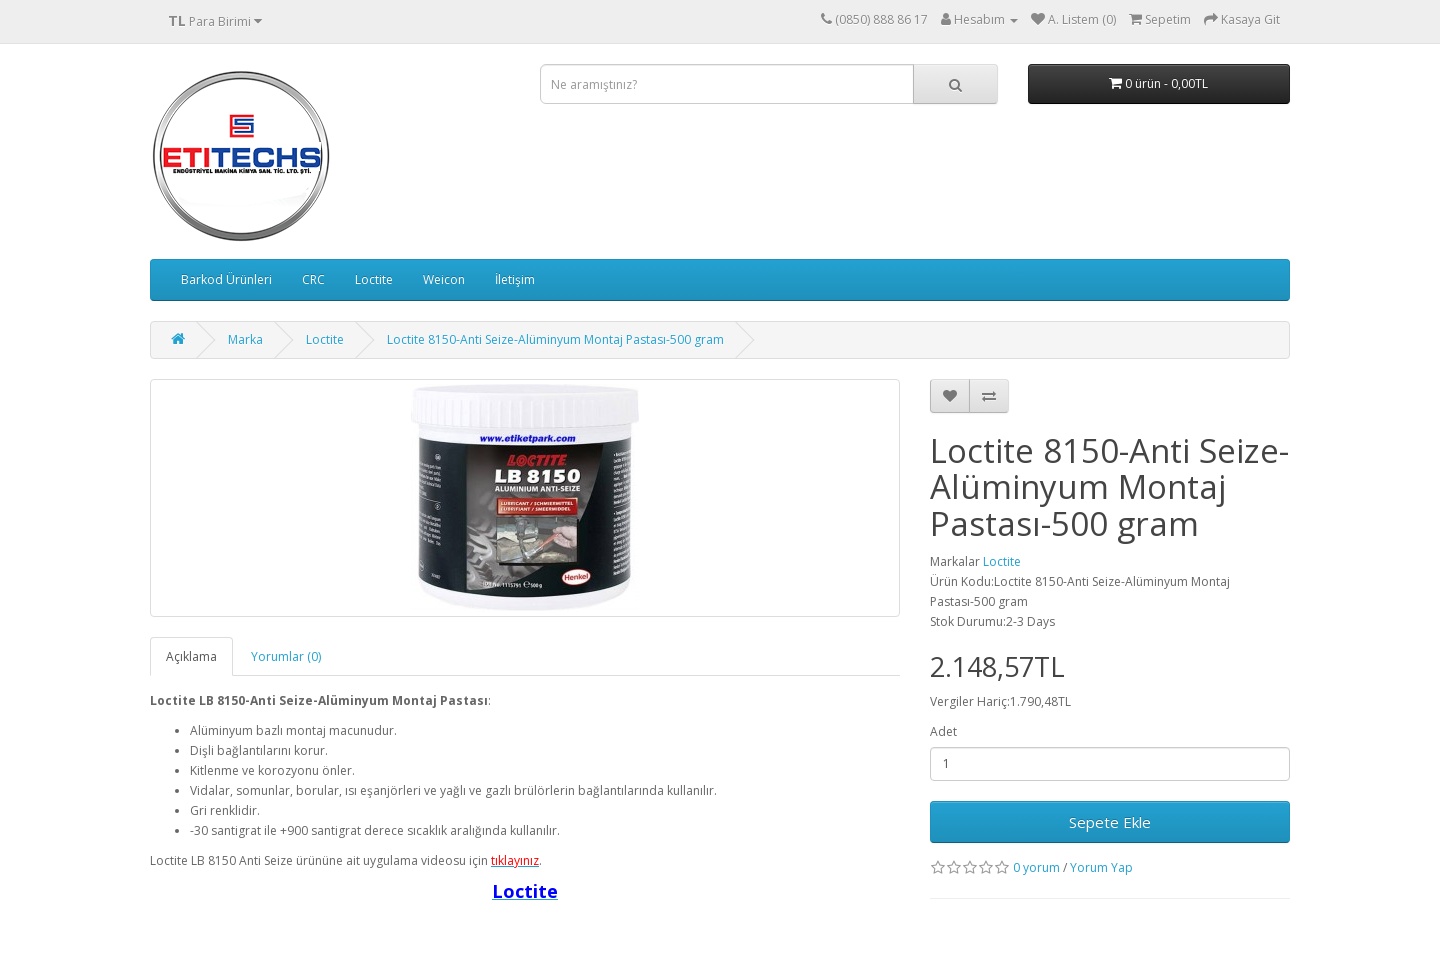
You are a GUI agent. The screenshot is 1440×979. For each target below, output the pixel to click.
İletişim (515, 279)
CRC (313, 279)
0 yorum (1036, 867)
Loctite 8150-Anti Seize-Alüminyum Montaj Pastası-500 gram (555, 339)
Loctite (374, 279)
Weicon (444, 279)
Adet (943, 731)
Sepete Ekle (1110, 822)
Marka (245, 339)
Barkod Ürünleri (226, 279)
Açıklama (191, 656)
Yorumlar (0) (286, 656)
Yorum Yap (1101, 867)
